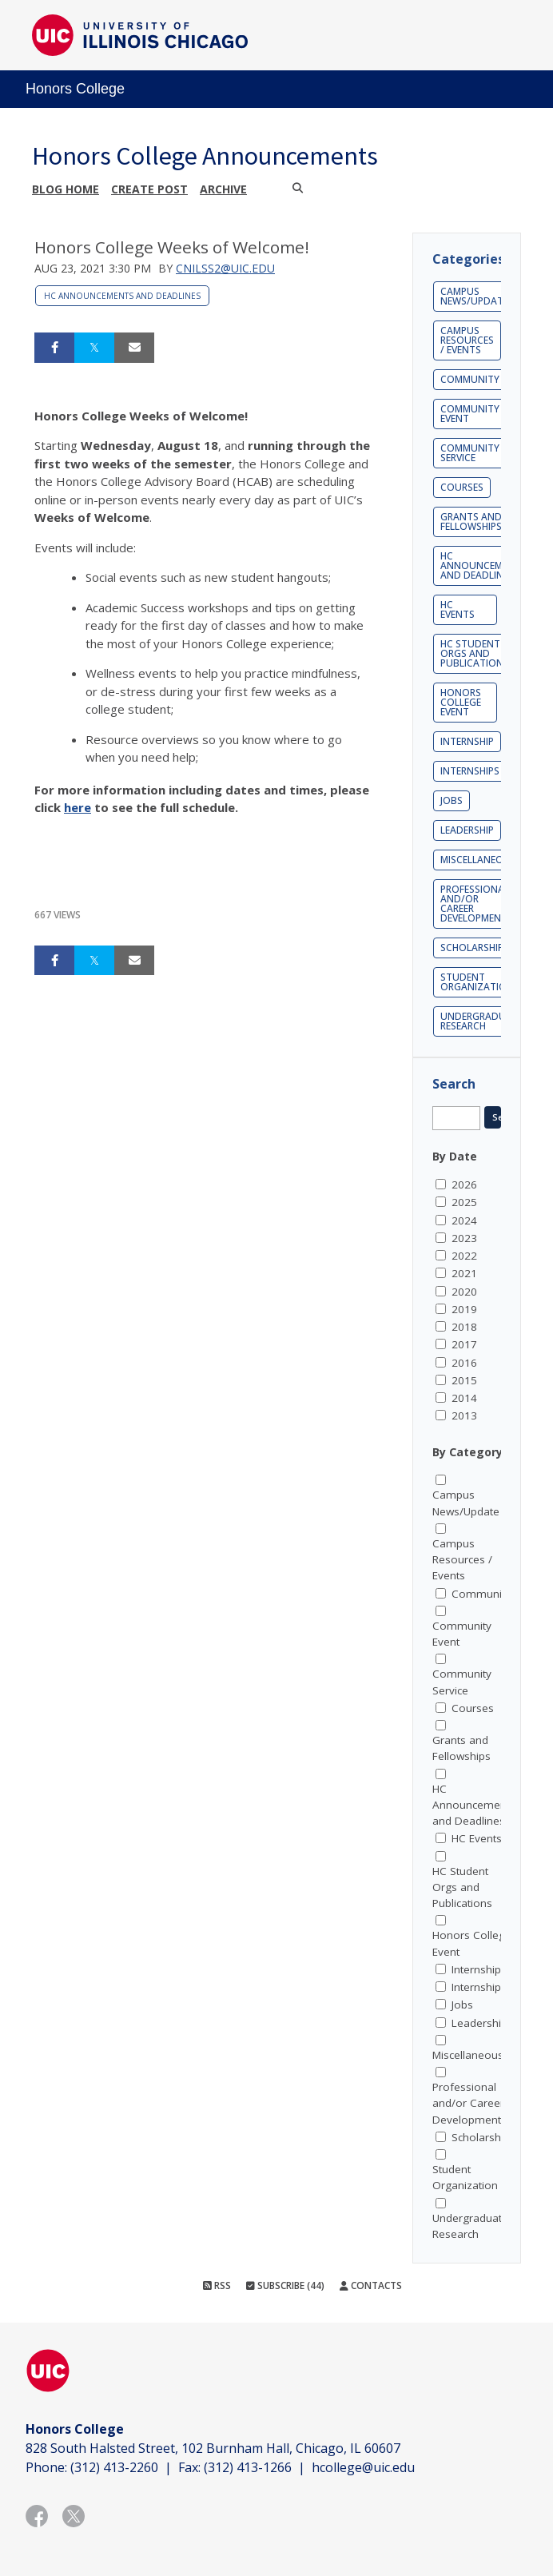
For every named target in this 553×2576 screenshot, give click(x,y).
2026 (464, 1184)
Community (469, 379)
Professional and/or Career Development (474, 903)
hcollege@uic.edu (363, 2467)
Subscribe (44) (285, 2285)
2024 (464, 1220)
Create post (149, 189)
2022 (464, 1255)
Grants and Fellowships (471, 521)
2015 (464, 1380)
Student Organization (477, 981)
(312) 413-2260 (114, 2467)
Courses (461, 487)
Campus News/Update (474, 296)
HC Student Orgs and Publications (474, 653)
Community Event (469, 413)
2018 (464, 1327)
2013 (464, 1415)
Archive (223, 189)
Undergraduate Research (481, 1021)
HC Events (457, 609)
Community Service (469, 452)
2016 (464, 1363)
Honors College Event (460, 702)
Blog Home (65, 189)
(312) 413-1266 (248, 2467)
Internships (469, 771)
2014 (464, 1398)
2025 (464, 1202)
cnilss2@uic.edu (225, 268)
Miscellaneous (478, 859)
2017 (464, 1344)
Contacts (371, 2285)
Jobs (451, 800)
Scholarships (474, 947)
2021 (464, 1273)
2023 (464, 1238)
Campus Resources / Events (467, 340)
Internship (467, 741)
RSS (217, 2285)
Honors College (75, 89)
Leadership (467, 830)
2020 (464, 1291)
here (77, 807)
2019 (464, 1309)
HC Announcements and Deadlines (122, 295)
